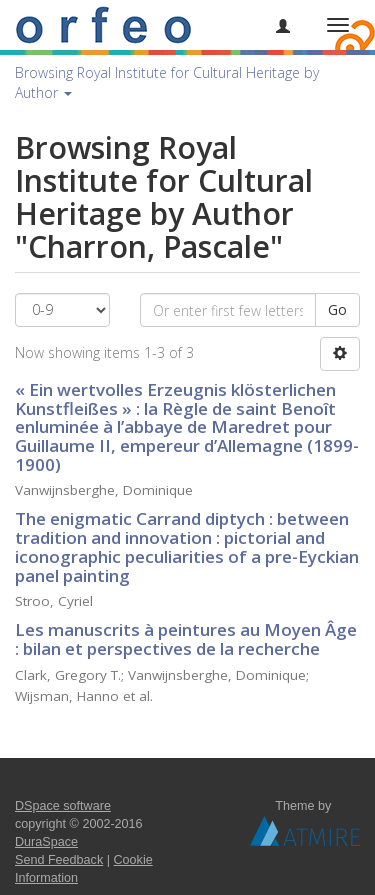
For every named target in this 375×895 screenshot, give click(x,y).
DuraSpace (46, 842)
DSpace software (63, 806)
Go (337, 309)
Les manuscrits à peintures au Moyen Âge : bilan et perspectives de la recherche (186, 639)
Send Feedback (59, 860)
